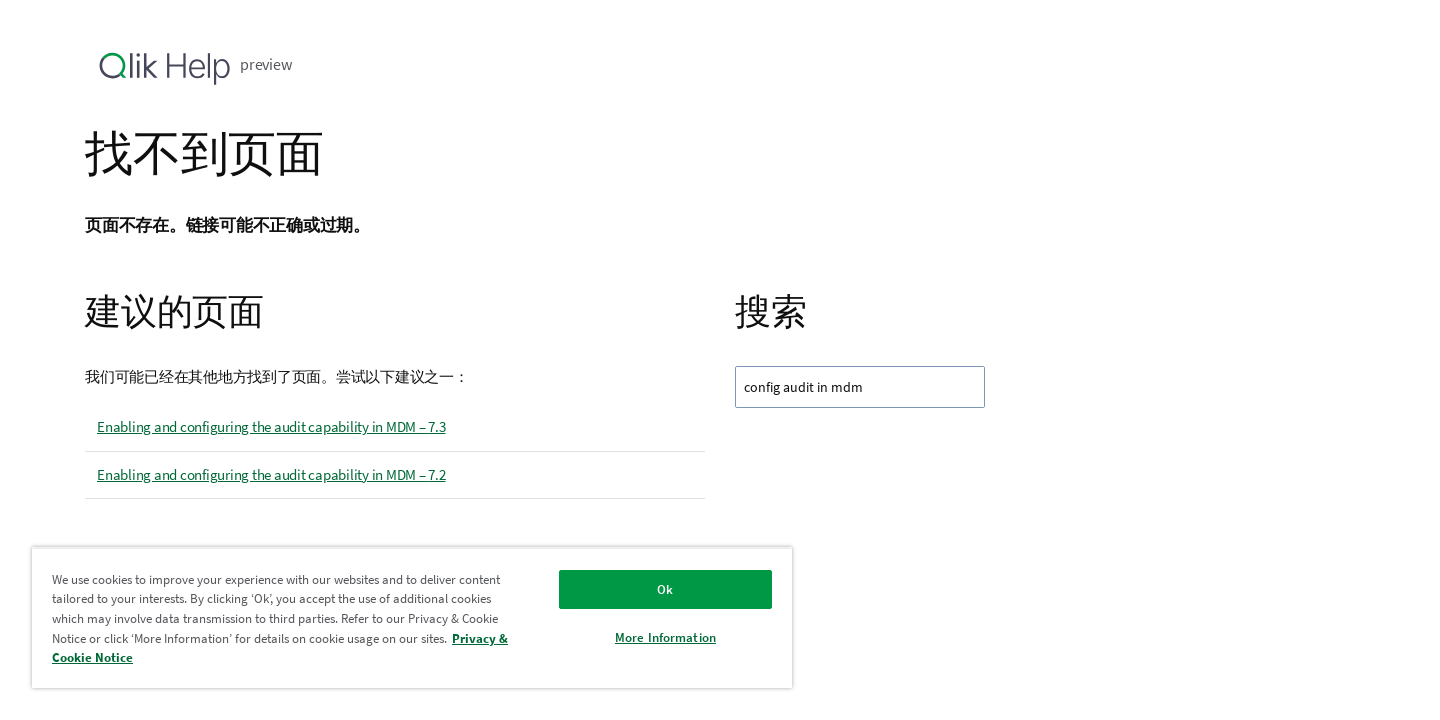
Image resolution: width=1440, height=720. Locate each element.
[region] (412, 617)
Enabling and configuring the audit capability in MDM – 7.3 (271, 426)
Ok (665, 589)
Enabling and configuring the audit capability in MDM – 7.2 (271, 474)
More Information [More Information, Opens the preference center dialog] (665, 637)
